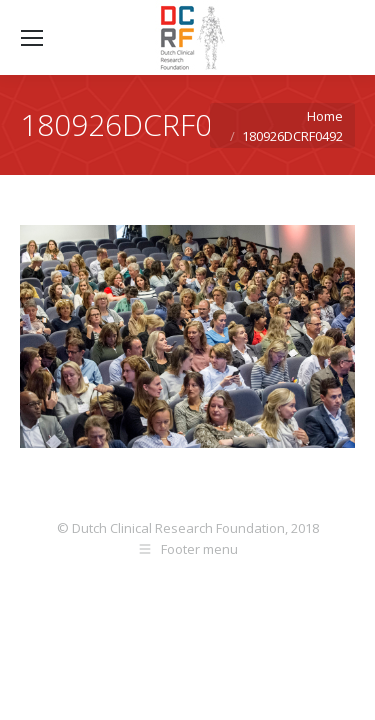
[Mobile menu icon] (32, 38)
